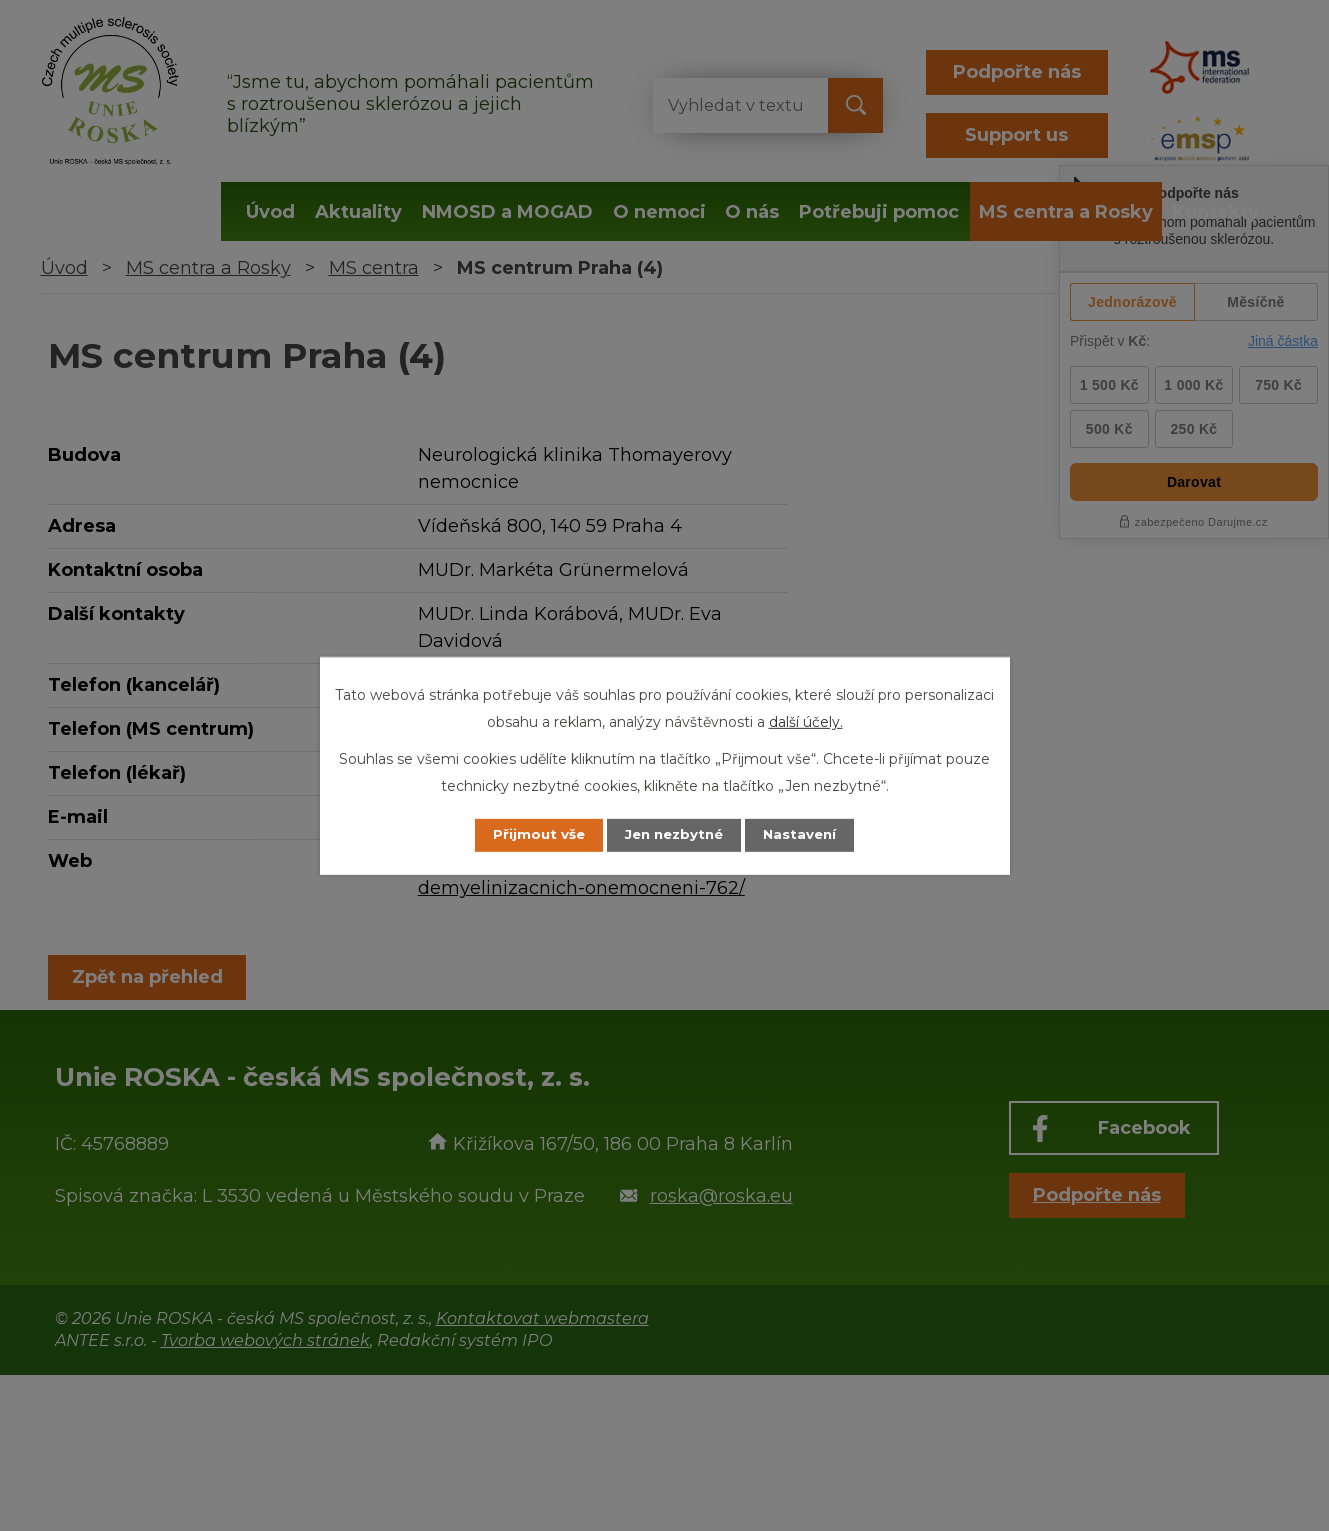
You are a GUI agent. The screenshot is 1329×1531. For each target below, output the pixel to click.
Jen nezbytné (673, 835)
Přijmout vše (528, 835)
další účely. (806, 721)
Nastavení (810, 835)
